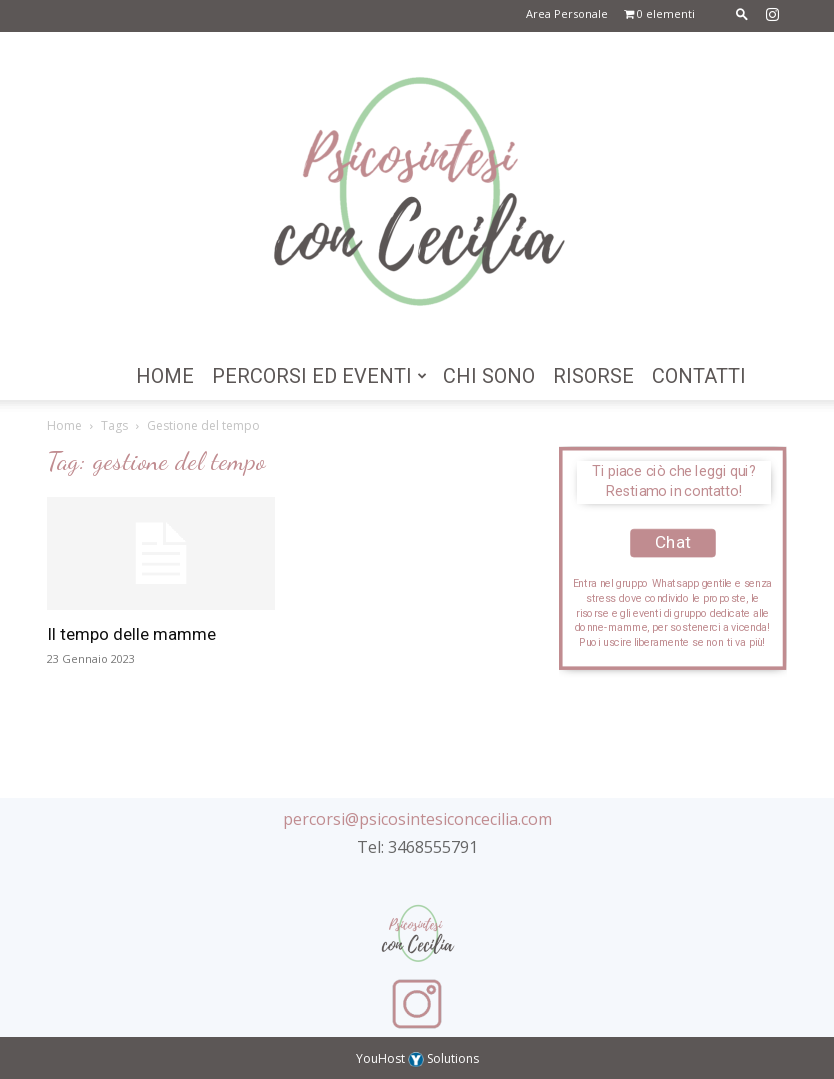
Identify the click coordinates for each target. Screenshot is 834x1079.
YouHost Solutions (417, 1058)
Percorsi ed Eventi (319, 376)
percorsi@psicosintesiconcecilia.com (417, 819)
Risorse (593, 376)
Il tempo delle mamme (131, 634)
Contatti (699, 376)
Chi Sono (489, 376)
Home (165, 376)
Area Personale (567, 13)
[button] (742, 13)
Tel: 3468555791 (417, 847)
